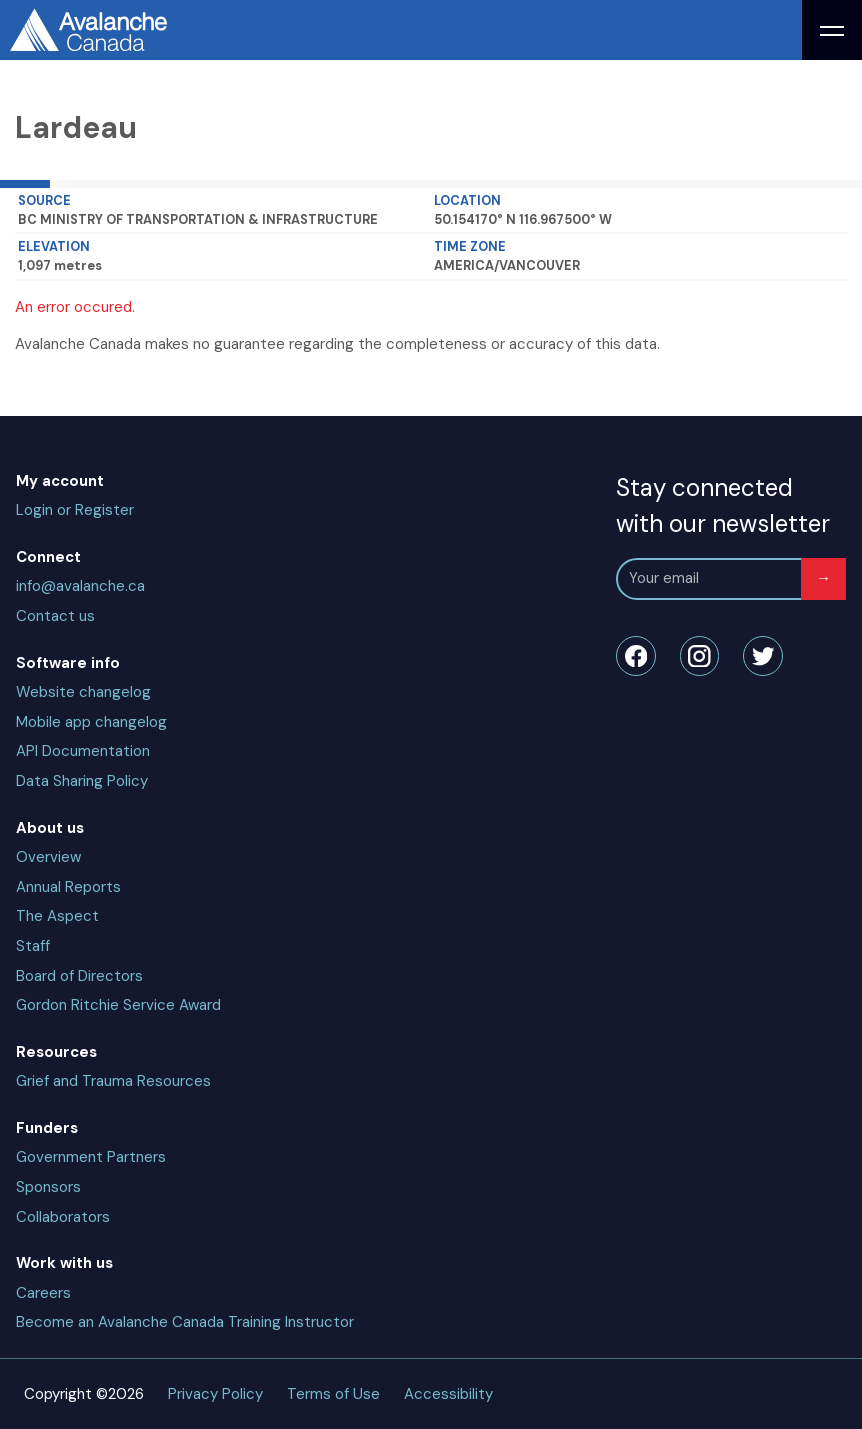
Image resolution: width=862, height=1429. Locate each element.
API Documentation (83, 751)
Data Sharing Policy (82, 781)
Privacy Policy (215, 1394)
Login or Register (75, 510)
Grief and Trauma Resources (113, 1081)
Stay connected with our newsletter (723, 505)
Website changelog (83, 692)
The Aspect (57, 916)
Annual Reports (68, 887)
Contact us (55, 616)
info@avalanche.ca (80, 586)
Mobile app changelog (91, 722)
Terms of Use (333, 1394)
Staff (33, 946)
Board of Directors (79, 976)
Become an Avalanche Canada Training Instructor (185, 1322)
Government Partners (91, 1157)
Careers (43, 1293)
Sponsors (48, 1187)
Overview (48, 857)
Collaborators (63, 1217)
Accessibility (448, 1394)
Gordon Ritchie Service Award (118, 1005)
